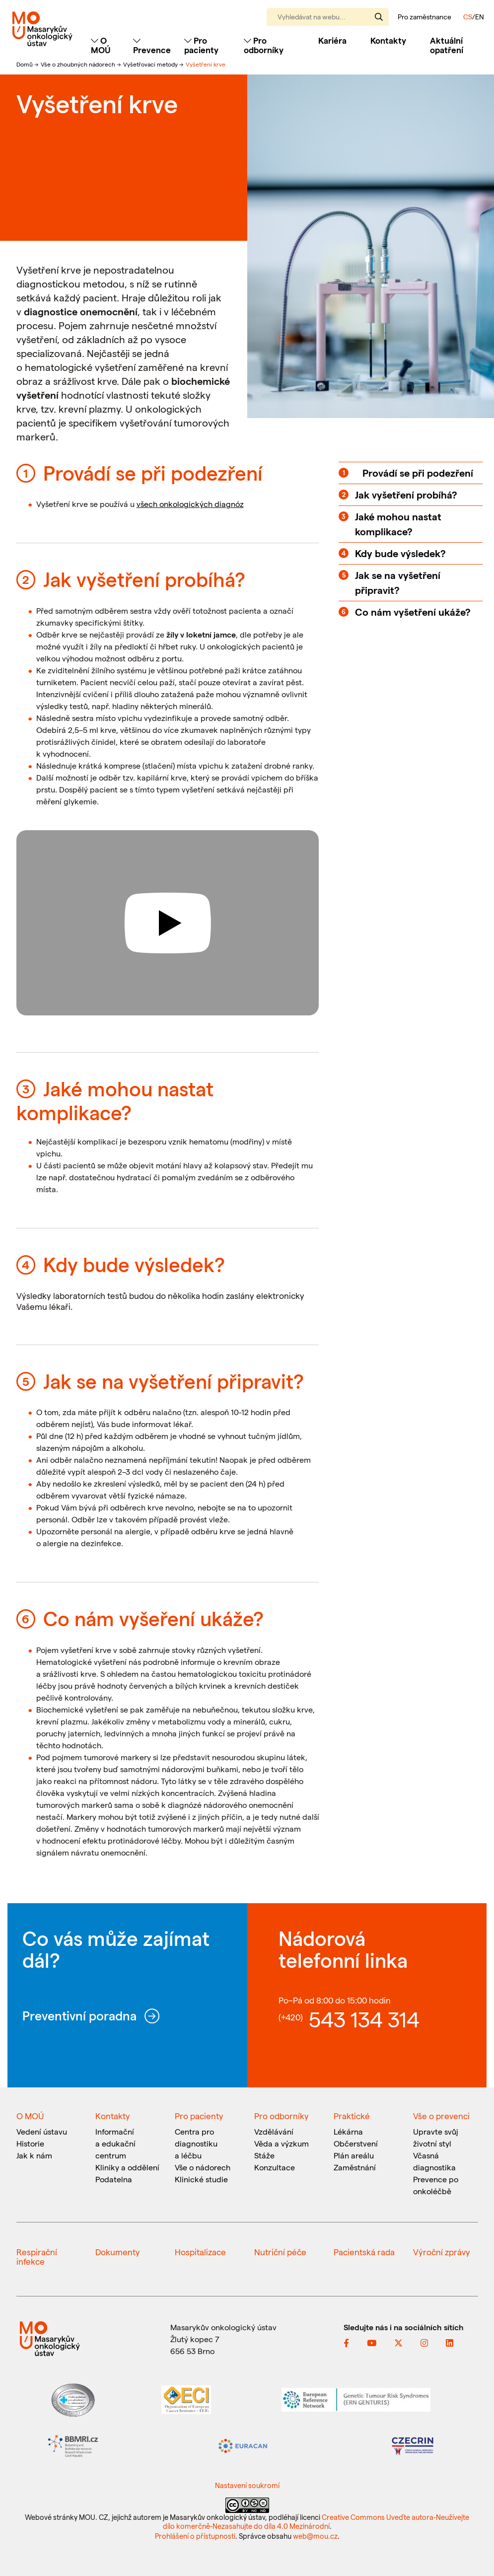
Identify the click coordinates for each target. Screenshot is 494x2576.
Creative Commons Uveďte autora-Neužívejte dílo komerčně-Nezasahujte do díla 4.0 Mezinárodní (316, 2521)
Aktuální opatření (446, 45)
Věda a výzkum (281, 2143)
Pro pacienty (199, 2116)
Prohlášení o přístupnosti (195, 2535)
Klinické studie (201, 2179)
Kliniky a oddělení (127, 2167)
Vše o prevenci (441, 2116)
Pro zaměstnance (424, 17)
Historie (30, 2143)
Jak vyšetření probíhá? (406, 495)
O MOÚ (30, 2116)
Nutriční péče (280, 2252)
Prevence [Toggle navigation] (152, 45)
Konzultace (274, 2167)
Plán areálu (354, 2155)
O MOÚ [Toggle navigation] (101, 45)
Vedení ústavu (41, 2131)
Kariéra (332, 40)
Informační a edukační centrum (115, 2143)
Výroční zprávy (441, 2252)
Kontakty (388, 40)
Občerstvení (356, 2143)
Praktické (352, 2116)
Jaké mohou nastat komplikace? (398, 523)
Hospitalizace (200, 2252)
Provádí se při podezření (417, 473)
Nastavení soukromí (247, 2485)
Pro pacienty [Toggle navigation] (201, 45)
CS (467, 16)
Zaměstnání (355, 2167)
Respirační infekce (36, 2256)
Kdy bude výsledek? (400, 553)
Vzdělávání (273, 2131)
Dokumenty (117, 2252)
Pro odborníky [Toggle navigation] (263, 45)
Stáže (264, 2155)
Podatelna (113, 2179)
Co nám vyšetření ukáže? (413, 612)
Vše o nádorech (202, 2167)
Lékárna (348, 2131)
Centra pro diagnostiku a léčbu (196, 2143)
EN (479, 16)
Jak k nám (34, 2155)
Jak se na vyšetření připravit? (397, 582)
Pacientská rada (364, 2252)
